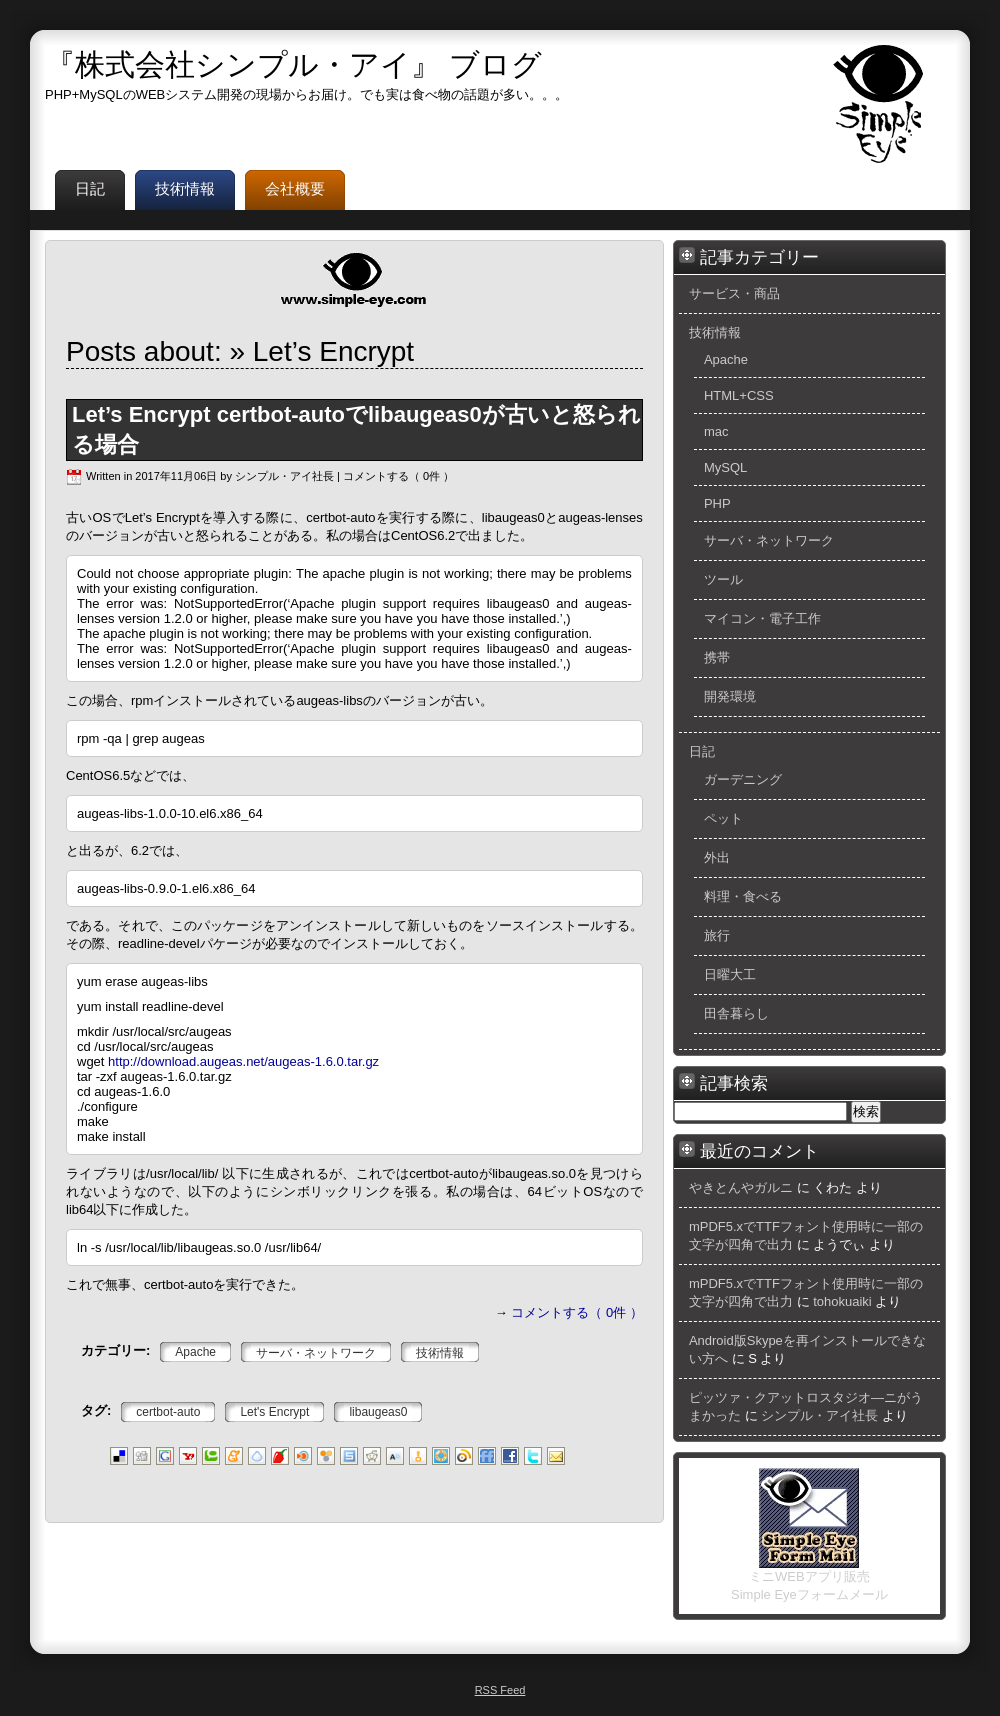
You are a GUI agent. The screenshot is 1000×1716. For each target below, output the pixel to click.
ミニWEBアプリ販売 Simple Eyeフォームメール (809, 1579)
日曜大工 (730, 974)
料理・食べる (743, 896)
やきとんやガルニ (741, 1187)
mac (716, 431)
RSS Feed (500, 1690)
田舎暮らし (736, 1013)
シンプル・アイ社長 (819, 1415)
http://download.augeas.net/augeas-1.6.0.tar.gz (243, 1061)
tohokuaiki (842, 1301)
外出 (717, 857)
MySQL (725, 467)
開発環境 (730, 696)
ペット (723, 818)
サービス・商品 (734, 293)
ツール (723, 579)
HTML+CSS (739, 395)
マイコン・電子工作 (762, 618)
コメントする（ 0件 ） (398, 476)
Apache (726, 359)
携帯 (717, 657)
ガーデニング (743, 779)
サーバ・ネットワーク (769, 540)
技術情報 (715, 332)
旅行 (717, 935)
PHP (717, 503)
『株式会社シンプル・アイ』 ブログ (293, 64)
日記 (702, 751)
